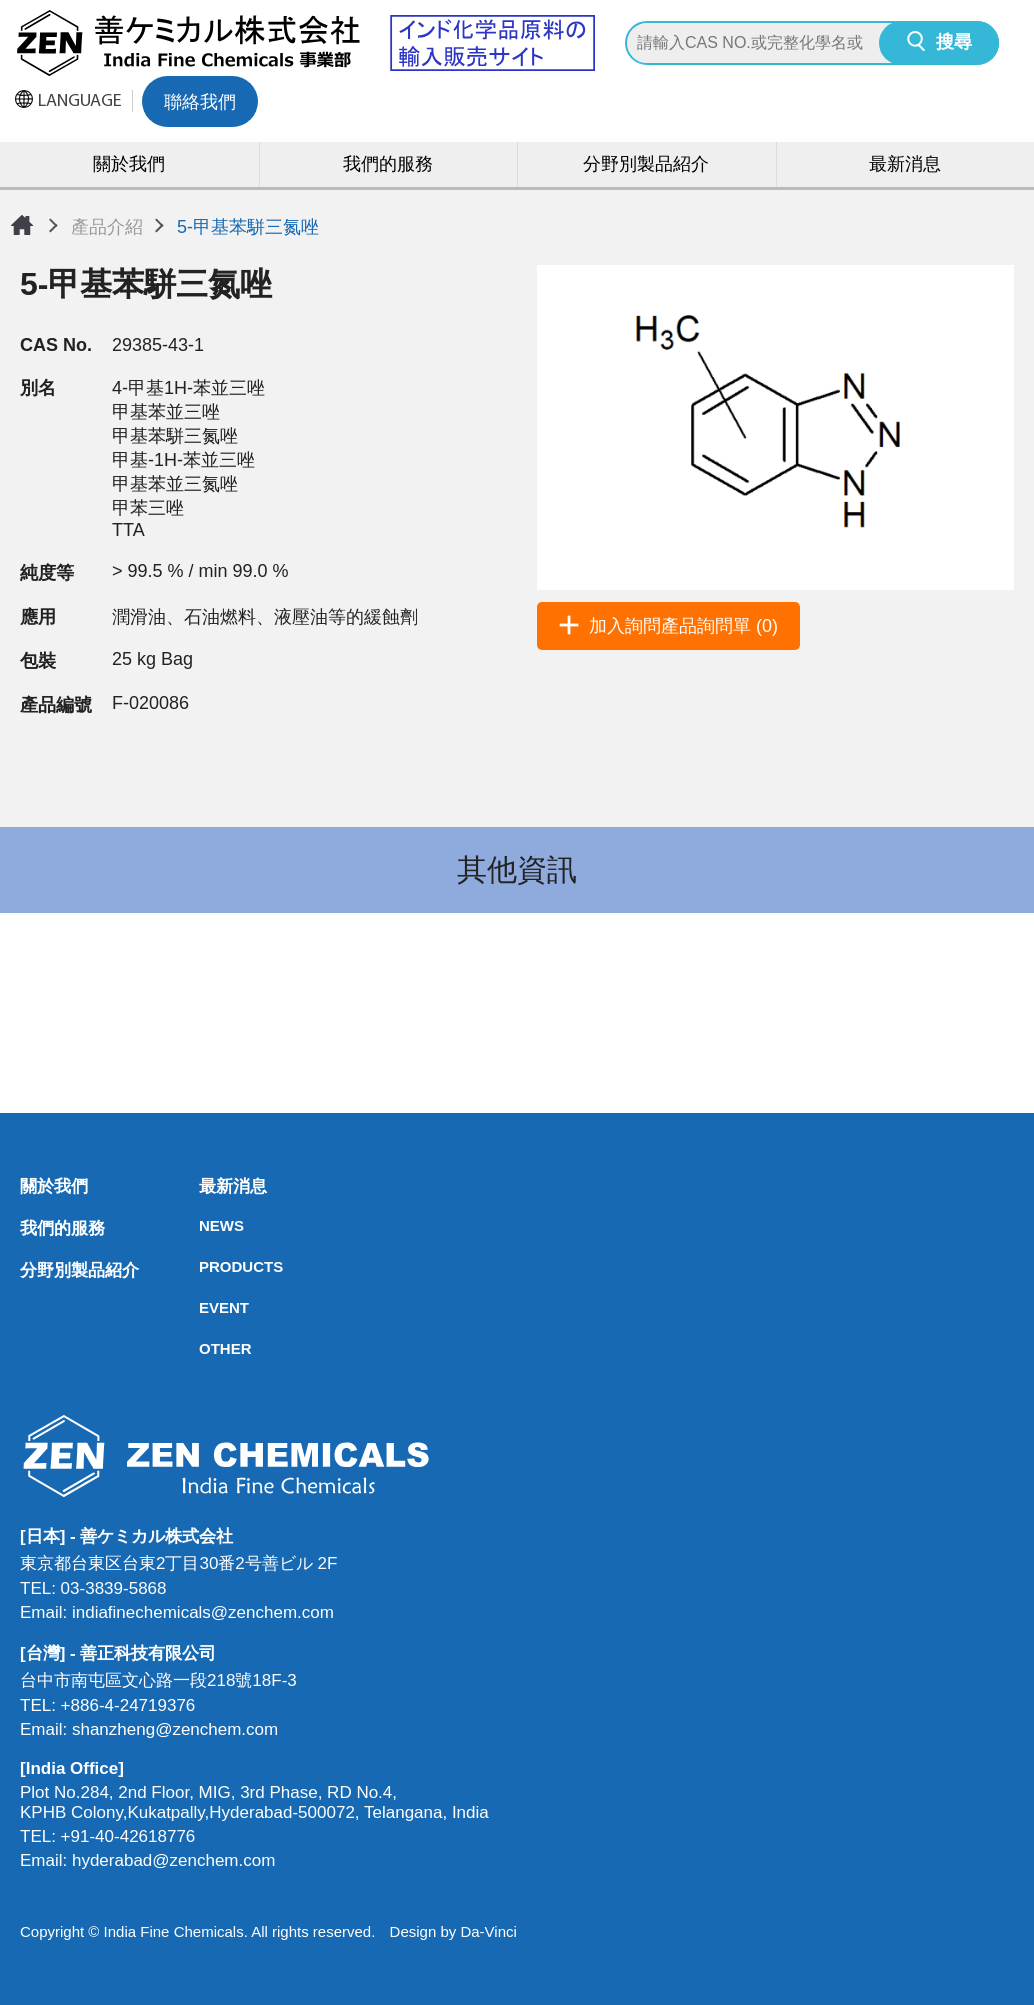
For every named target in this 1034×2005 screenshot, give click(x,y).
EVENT (205, 1307)
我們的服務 (388, 165)
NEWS (205, 1225)
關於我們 (129, 165)
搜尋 (954, 43)
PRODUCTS (205, 1266)
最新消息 (905, 165)
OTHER (205, 1348)
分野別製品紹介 (646, 165)
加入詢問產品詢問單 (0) (683, 626)
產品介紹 (107, 227)
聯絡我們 (200, 103)
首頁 (22, 225)
